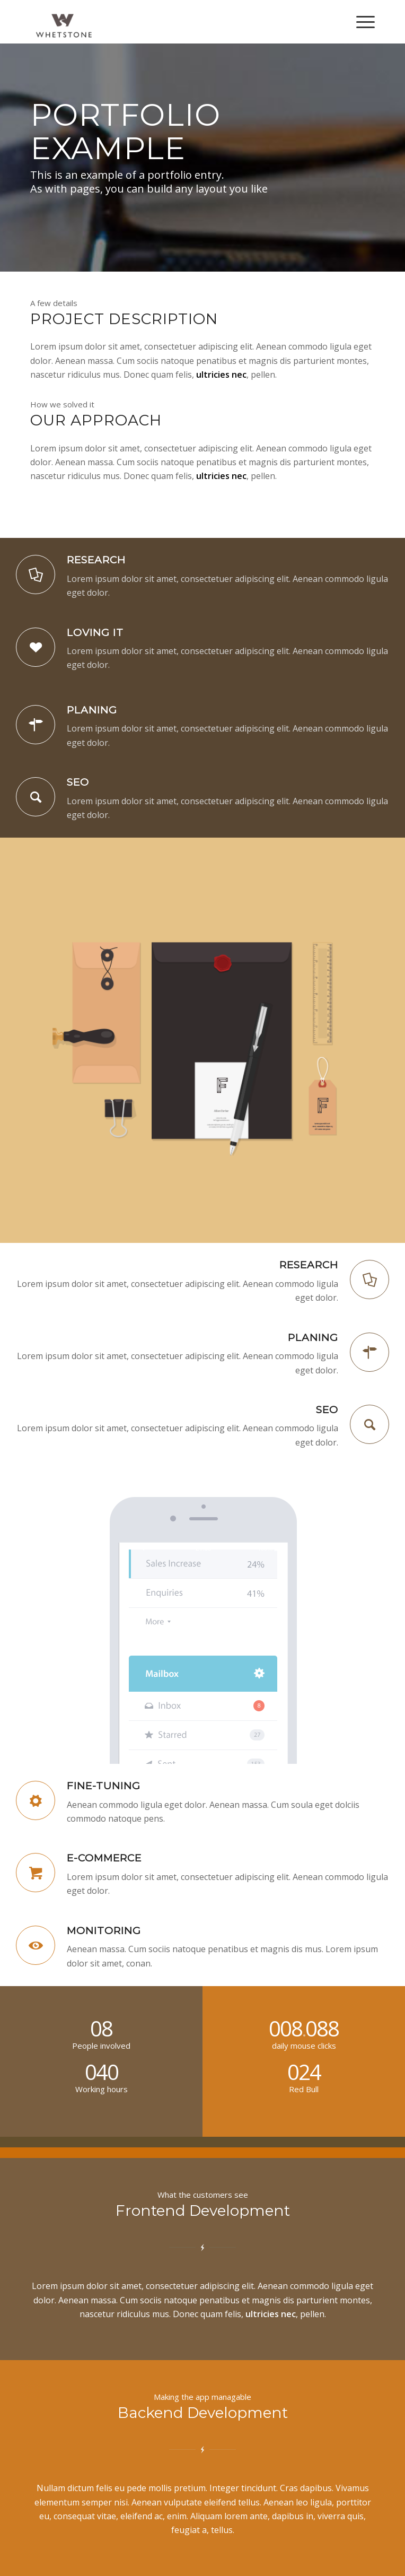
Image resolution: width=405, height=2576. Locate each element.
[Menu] (360, 22)
